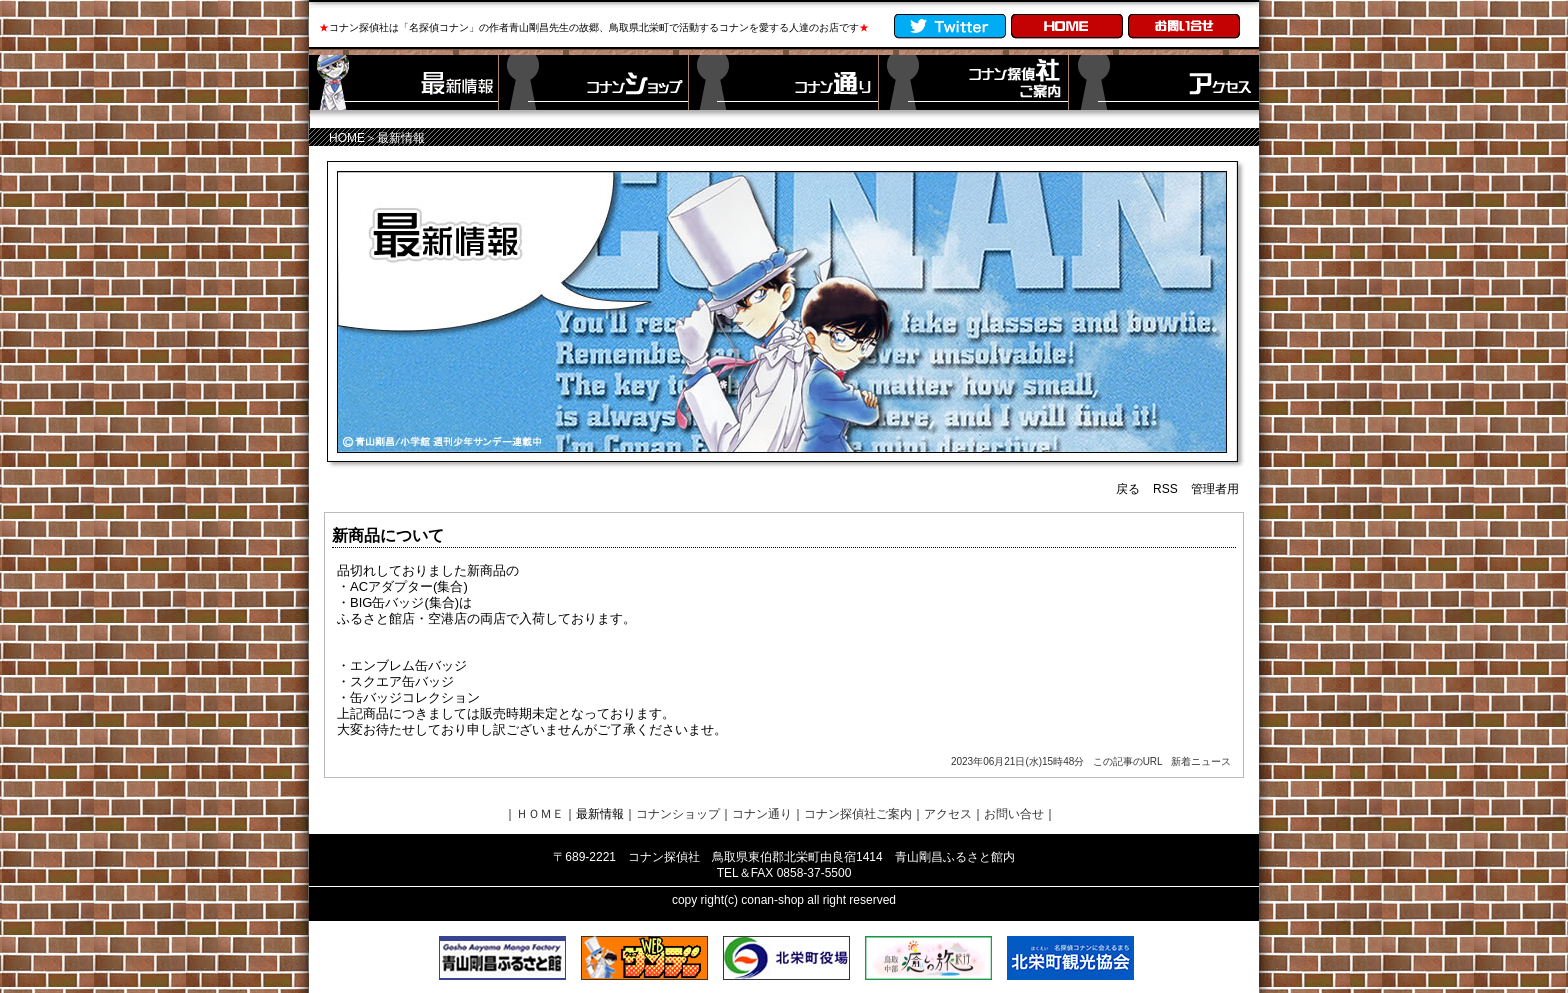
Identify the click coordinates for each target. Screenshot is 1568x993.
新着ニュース (1201, 761)
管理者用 (1215, 489)
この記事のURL (1128, 761)
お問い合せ (1014, 814)
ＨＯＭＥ (540, 814)
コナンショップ (678, 814)
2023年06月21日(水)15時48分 (1017, 761)
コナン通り (762, 814)
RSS (1165, 489)
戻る (1128, 489)
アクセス (948, 814)
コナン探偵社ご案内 (858, 814)
